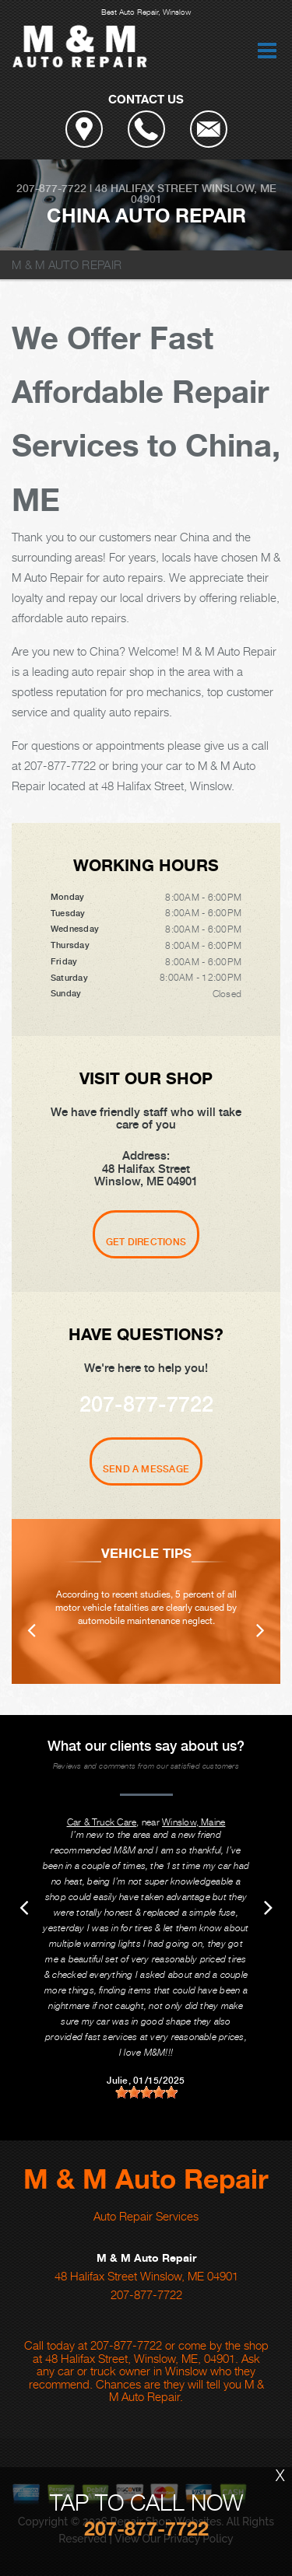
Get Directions (146, 1242)
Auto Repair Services (146, 2216)
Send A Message (146, 1469)
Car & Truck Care (102, 1822)
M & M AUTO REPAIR (66, 264)
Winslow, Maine (193, 1822)
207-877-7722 (51, 188)
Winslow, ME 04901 (203, 193)
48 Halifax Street (147, 188)
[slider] (146, 2092)
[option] (146, 1601)
